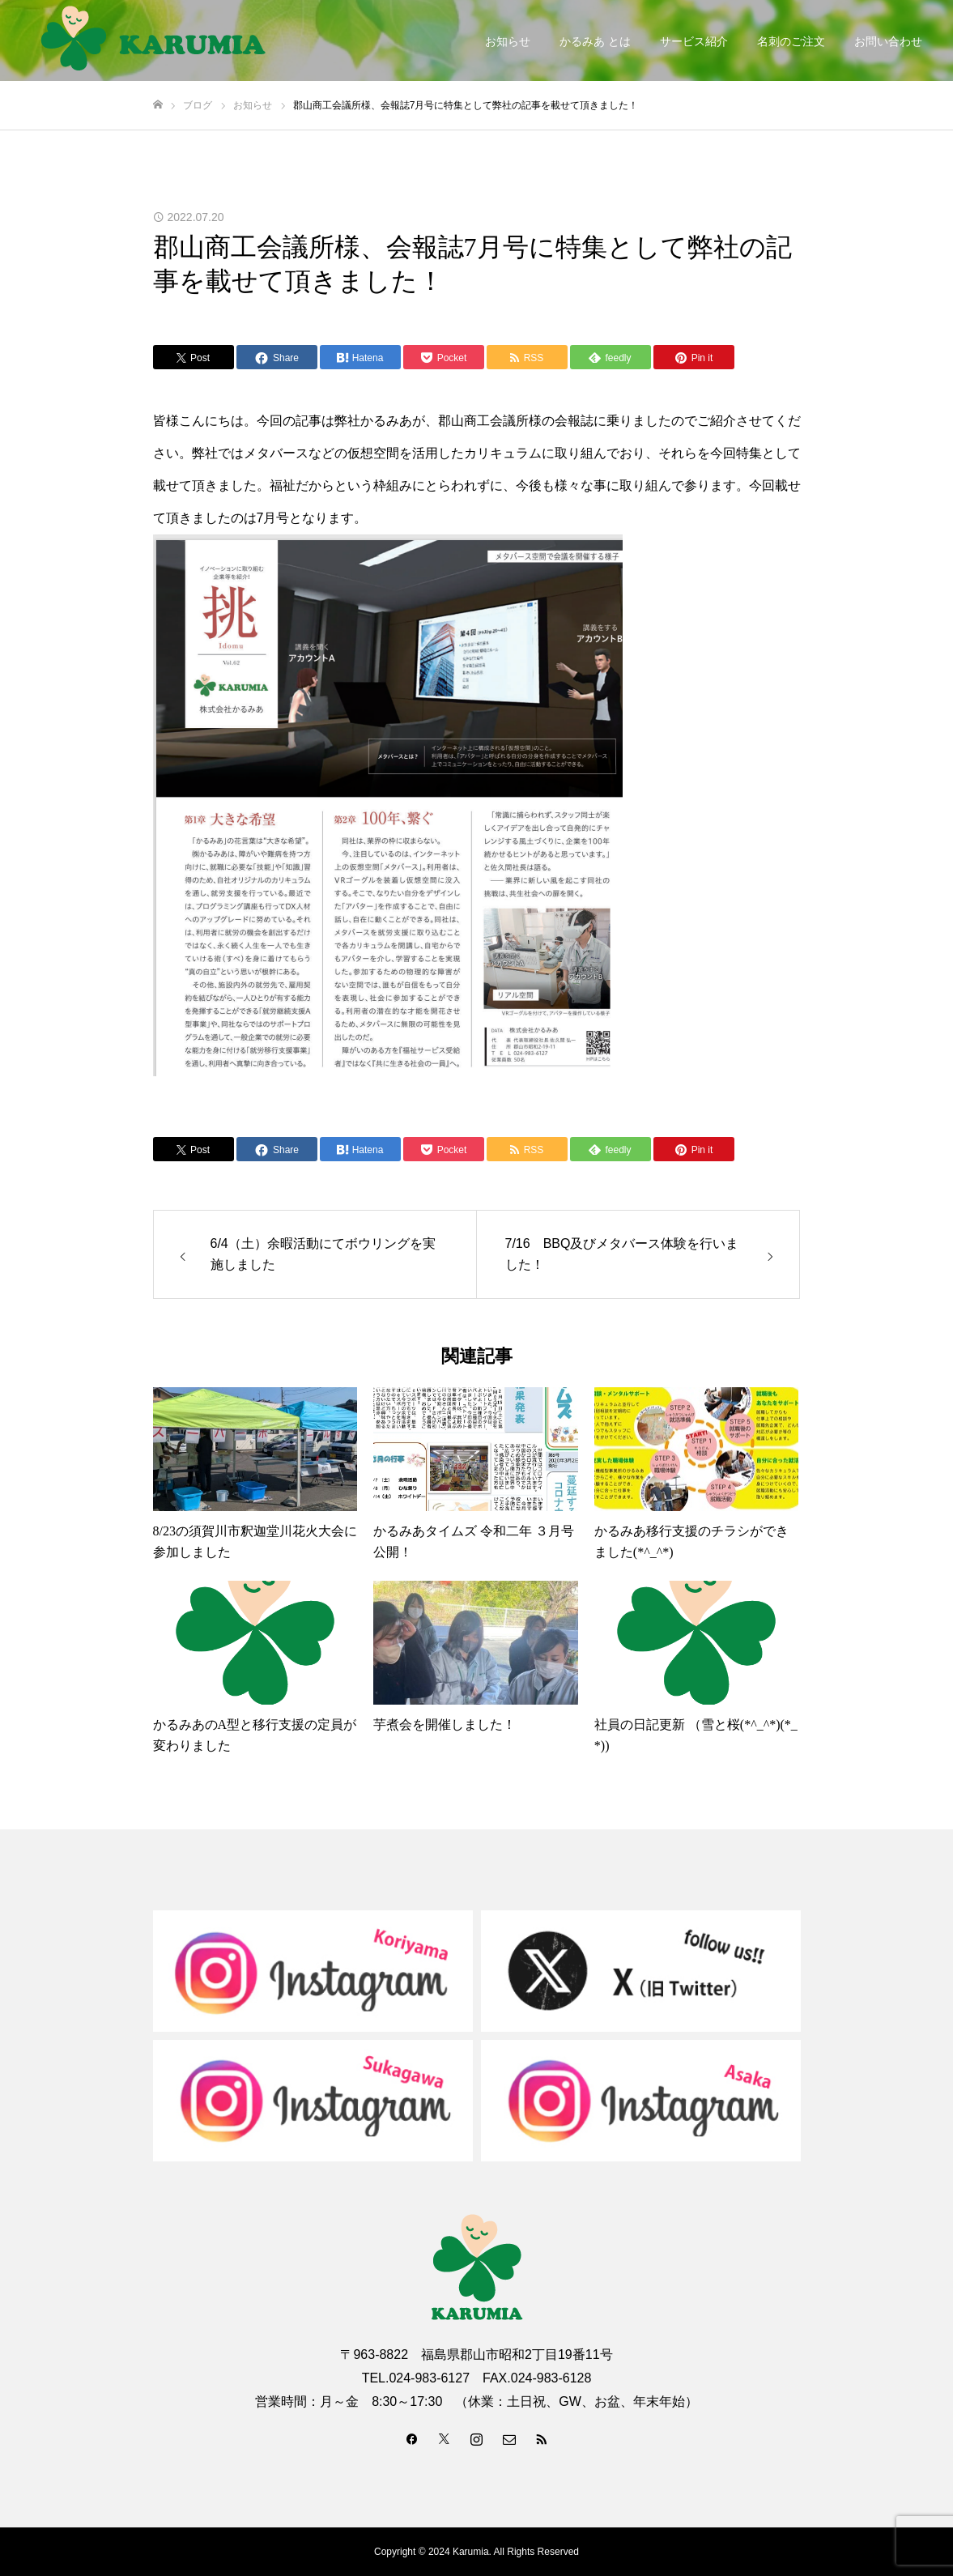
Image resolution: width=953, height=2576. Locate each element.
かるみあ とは (595, 41)
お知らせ (507, 41)
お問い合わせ (888, 41)
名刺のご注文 (791, 41)
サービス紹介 (694, 41)
